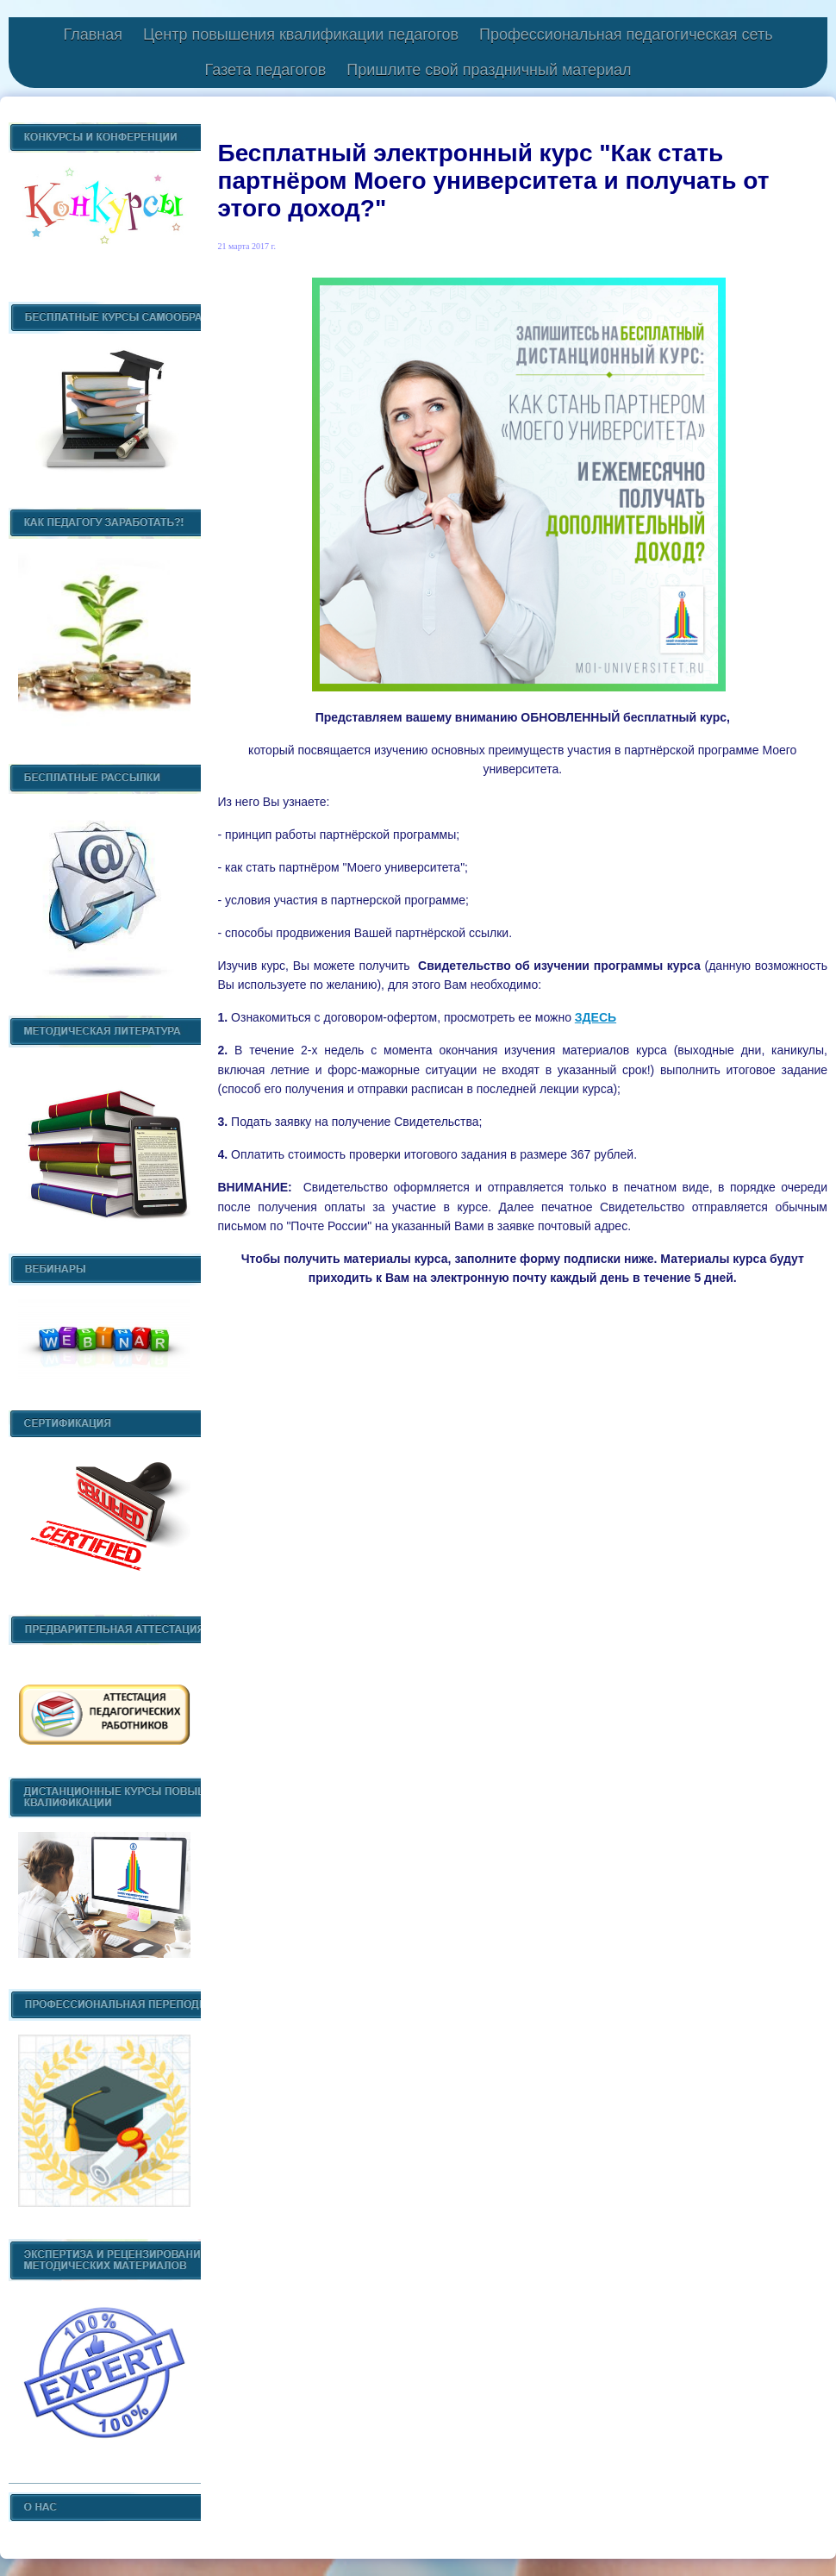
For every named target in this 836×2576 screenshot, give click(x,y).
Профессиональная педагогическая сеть (626, 34)
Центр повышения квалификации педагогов (301, 34)
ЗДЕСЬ (595, 1017)
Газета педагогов (265, 69)
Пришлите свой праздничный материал (488, 69)
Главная (92, 34)
